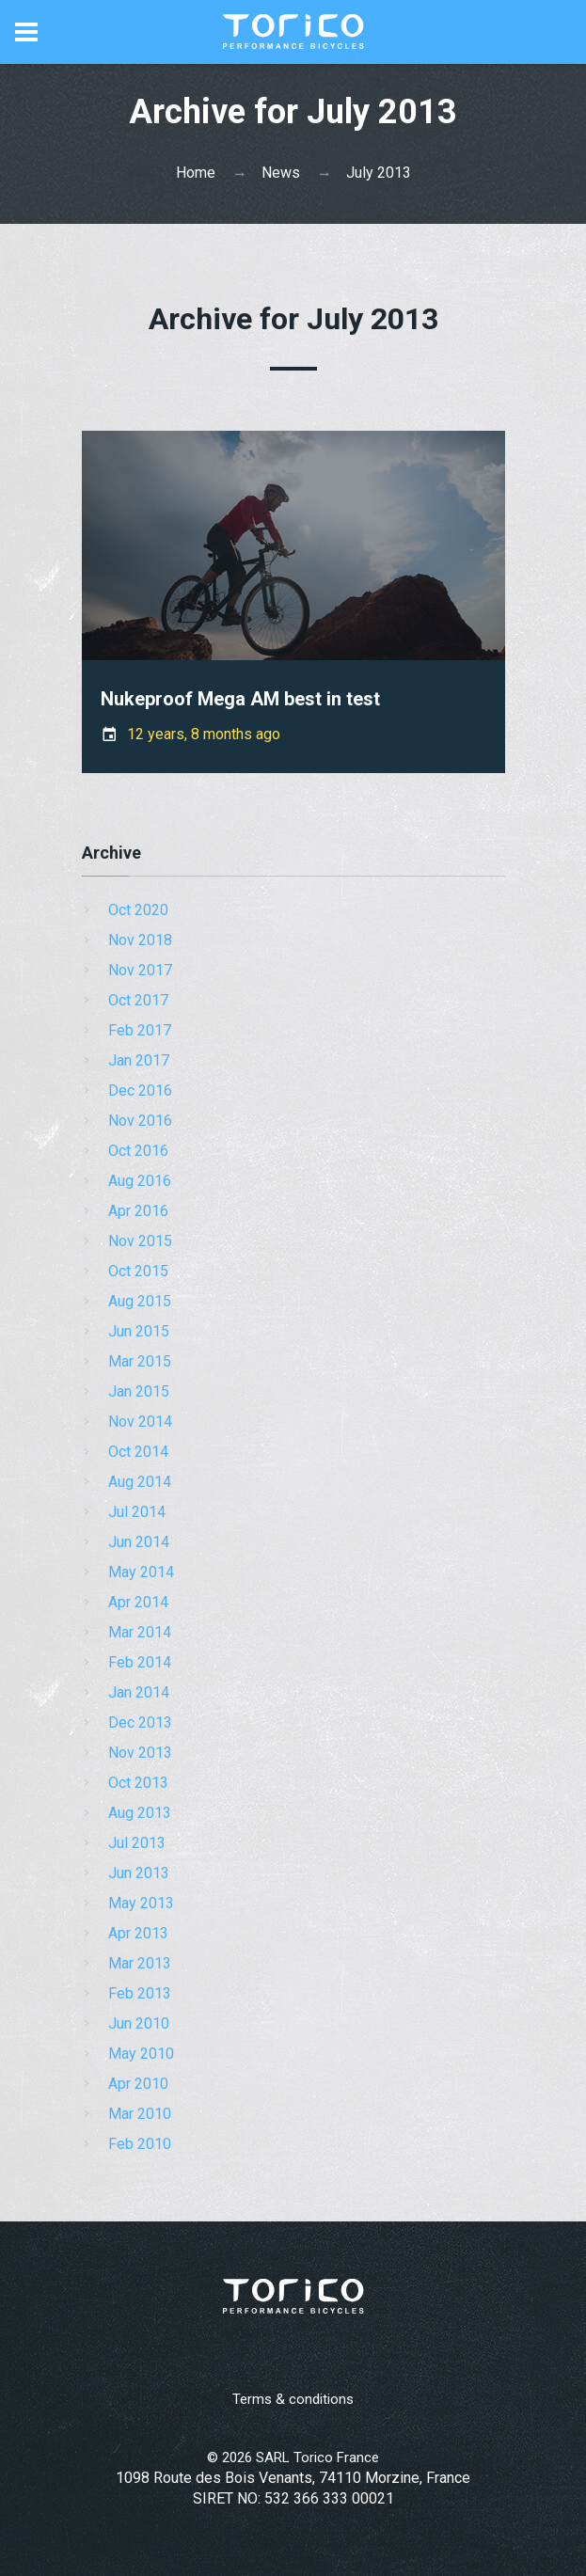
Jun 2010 (138, 2023)
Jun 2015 (138, 1331)
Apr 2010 (138, 2084)
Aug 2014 (139, 1482)
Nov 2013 (140, 1753)
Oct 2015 (138, 1271)
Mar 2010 (139, 2114)
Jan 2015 (138, 1391)
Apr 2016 (138, 1211)
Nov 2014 (140, 1421)
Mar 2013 (139, 1963)
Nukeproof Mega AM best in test (240, 698)
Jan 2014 (138, 1692)
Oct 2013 (138, 1783)
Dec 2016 (140, 1090)
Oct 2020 (138, 910)
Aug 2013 (139, 1813)
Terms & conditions (293, 2399)
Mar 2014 (139, 1632)
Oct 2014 (138, 1452)
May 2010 (141, 2053)
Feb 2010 (139, 2144)
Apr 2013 (138, 1933)
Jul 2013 (137, 1843)
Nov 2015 (140, 1241)
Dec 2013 (140, 1722)
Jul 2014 (137, 1512)
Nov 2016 (140, 1121)
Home (195, 173)
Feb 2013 (139, 1993)
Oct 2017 (138, 1000)
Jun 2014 (138, 1542)
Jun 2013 (138, 1873)
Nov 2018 (140, 940)
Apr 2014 (138, 1602)
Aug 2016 (139, 1181)
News (280, 173)
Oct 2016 (138, 1151)
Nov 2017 (140, 970)
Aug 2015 (139, 1301)
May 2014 (141, 1572)
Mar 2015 (139, 1361)
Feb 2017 (139, 1030)
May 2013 (141, 1903)
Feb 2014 (139, 1662)
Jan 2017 (138, 1060)
